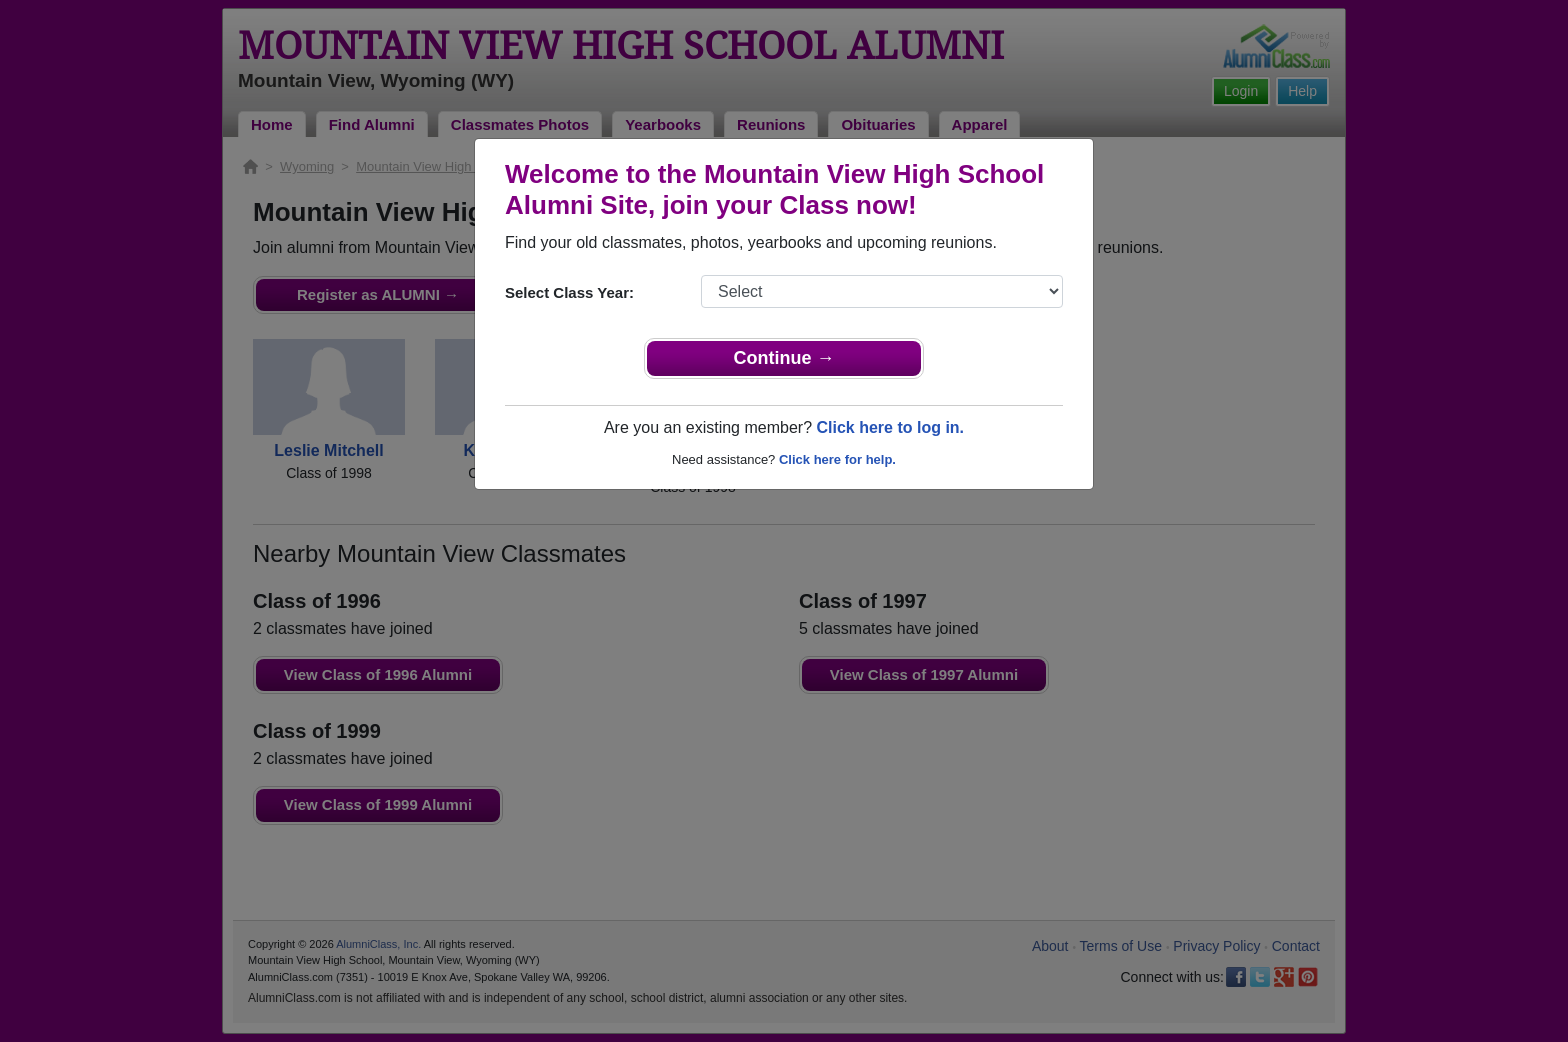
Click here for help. (837, 459)
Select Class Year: (569, 292)
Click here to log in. (890, 427)
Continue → (784, 358)
